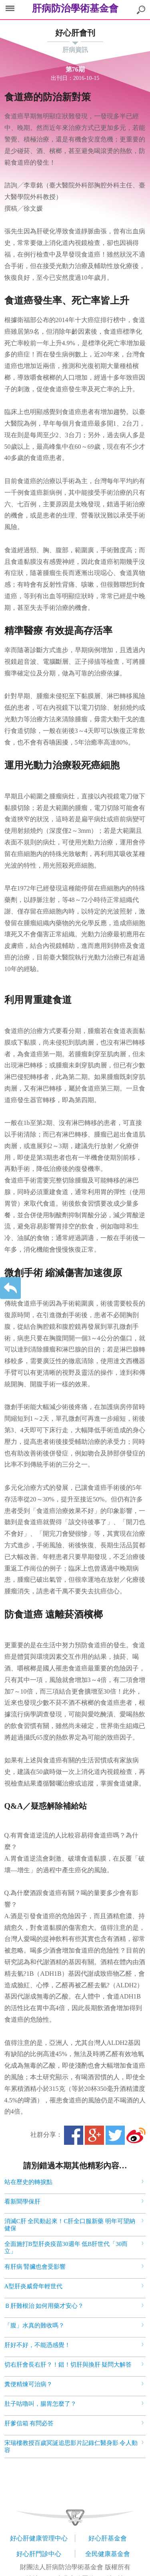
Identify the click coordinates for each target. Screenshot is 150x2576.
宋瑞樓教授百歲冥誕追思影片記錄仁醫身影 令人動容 (71, 2446)
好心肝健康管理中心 (39, 2538)
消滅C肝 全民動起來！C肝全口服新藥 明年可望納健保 (70, 2225)
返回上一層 (10, 1288)
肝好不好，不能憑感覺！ (37, 2345)
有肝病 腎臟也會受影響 (35, 2266)
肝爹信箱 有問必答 (29, 2423)
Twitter (115, 2135)
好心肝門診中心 (38, 2553)
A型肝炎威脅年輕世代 (33, 2286)
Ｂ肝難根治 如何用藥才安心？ (44, 2306)
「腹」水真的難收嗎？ (34, 2325)
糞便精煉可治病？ (28, 2384)
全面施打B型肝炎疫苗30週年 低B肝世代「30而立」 (66, 2247)
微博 (136, 2135)
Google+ (94, 2135)
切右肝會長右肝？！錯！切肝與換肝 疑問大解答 (68, 2364)
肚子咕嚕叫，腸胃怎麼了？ (40, 2404)
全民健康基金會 (107, 2553)
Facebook (73, 2135)
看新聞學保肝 (22, 2201)
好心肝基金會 (107, 2538)
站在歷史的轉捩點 (28, 2182)
